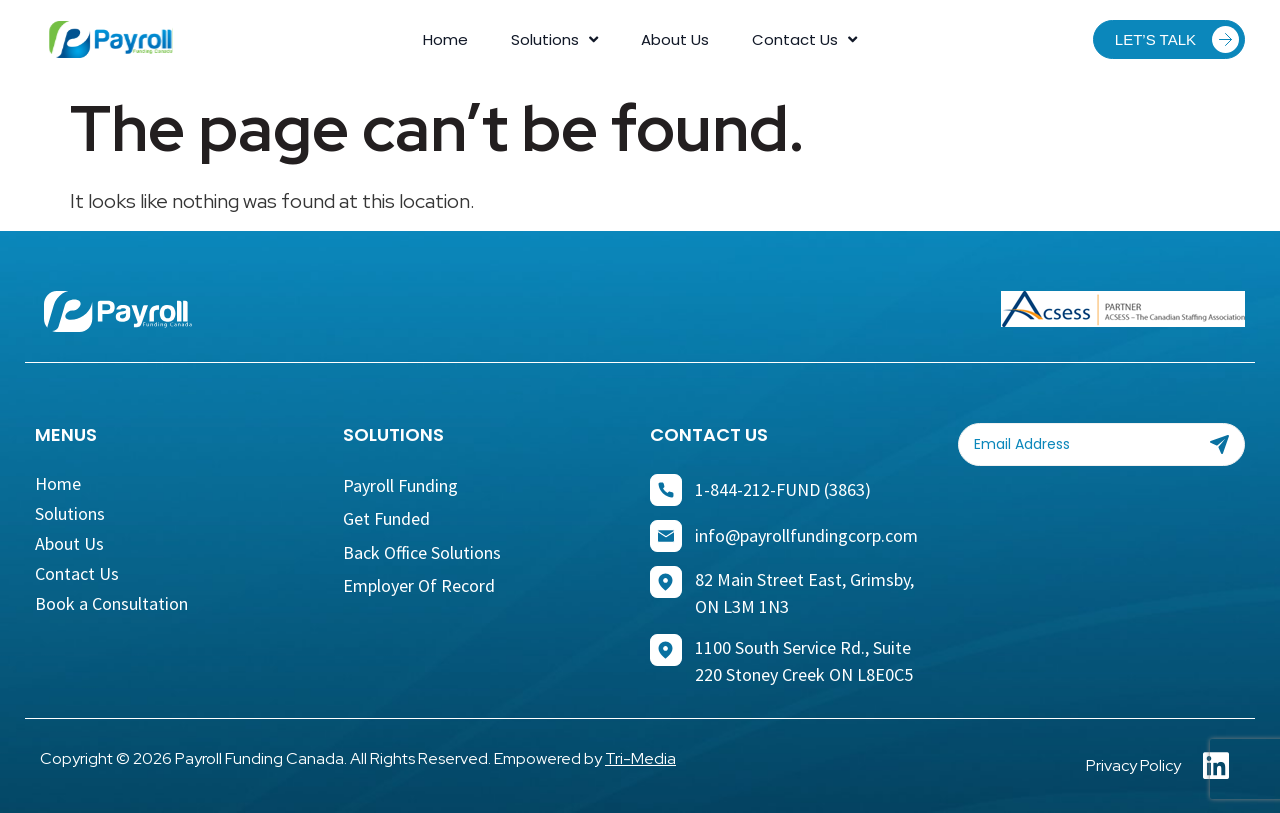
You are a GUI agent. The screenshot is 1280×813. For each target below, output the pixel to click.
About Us (675, 39)
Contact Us (804, 40)
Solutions (554, 40)
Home (445, 39)
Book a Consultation (111, 604)
